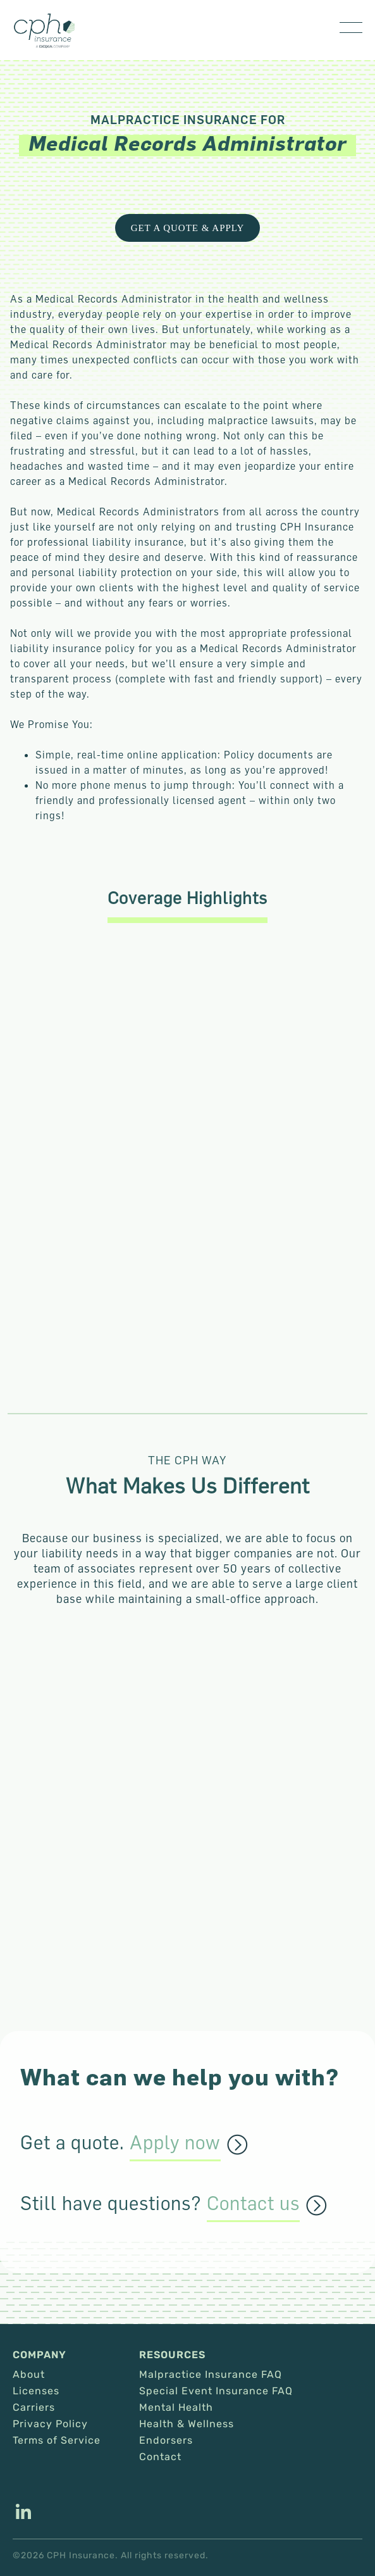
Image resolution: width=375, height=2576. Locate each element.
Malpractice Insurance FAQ (210, 2375)
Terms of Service (57, 2440)
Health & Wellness (186, 2424)
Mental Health (176, 2408)
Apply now (175, 2143)
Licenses (36, 2391)
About (29, 2375)
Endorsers (166, 2440)
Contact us (253, 2204)
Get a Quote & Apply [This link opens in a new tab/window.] (188, 228)
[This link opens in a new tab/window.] (23, 2513)
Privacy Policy (50, 2424)
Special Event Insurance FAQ (216, 2391)
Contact (160, 2457)
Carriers (34, 2408)
